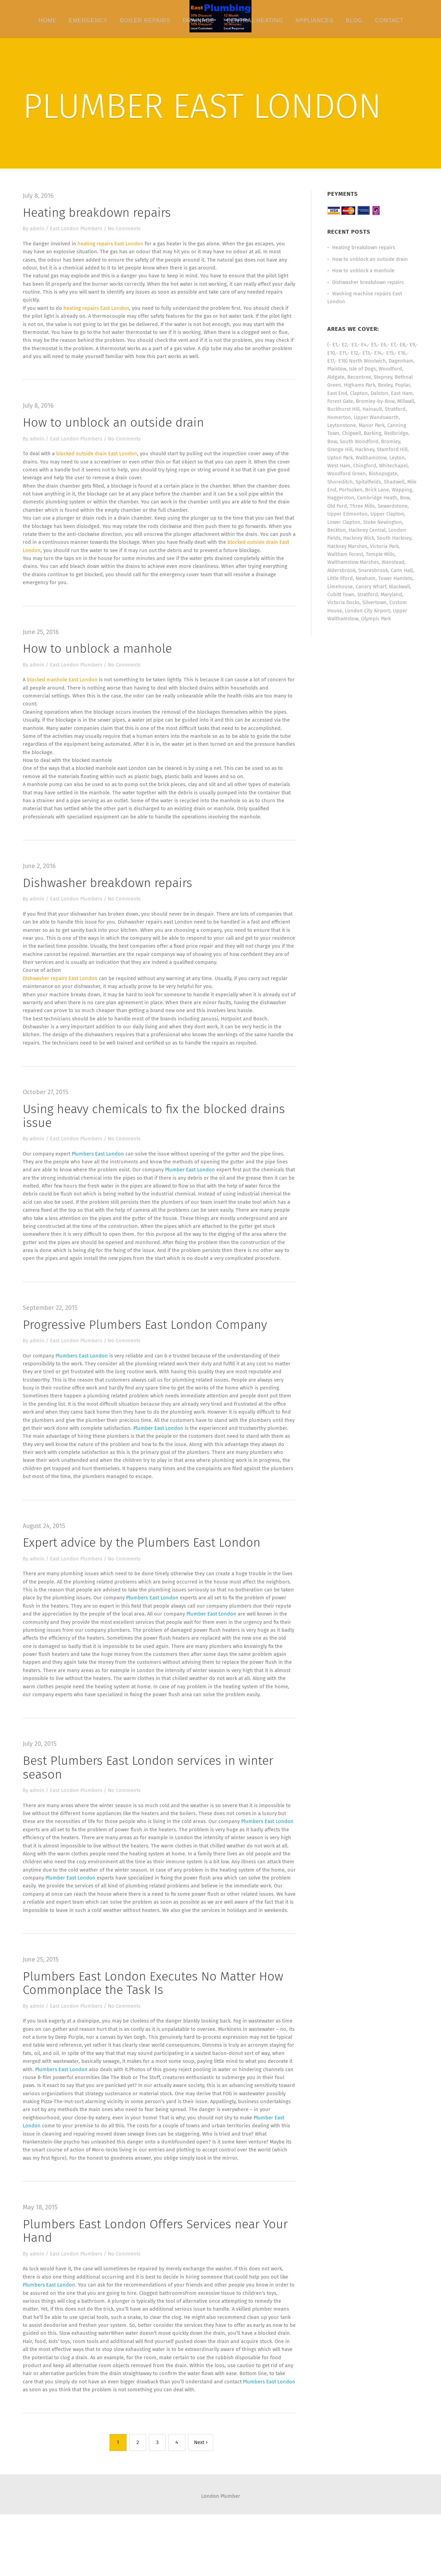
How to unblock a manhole (98, 664)
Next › (201, 2504)
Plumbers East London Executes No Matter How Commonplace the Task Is (154, 2028)
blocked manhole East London (64, 696)
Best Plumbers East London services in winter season (149, 1801)
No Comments (126, 229)
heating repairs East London (112, 244)
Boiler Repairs (145, 20)
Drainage (198, 20)
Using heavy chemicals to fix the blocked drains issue (155, 1139)
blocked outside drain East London (98, 458)
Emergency (88, 20)
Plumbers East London (99, 1178)
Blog (354, 20)
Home (48, 20)
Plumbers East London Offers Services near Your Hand (156, 2288)
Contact (389, 20)
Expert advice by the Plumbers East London (143, 1573)
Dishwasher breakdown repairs (109, 902)
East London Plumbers (77, 229)
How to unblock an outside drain (114, 426)
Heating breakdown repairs (98, 212)
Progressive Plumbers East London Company (146, 1351)
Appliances (314, 20)
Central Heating (255, 20)
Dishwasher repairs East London (62, 1000)
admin (38, 229)
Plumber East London (192, 1194)
